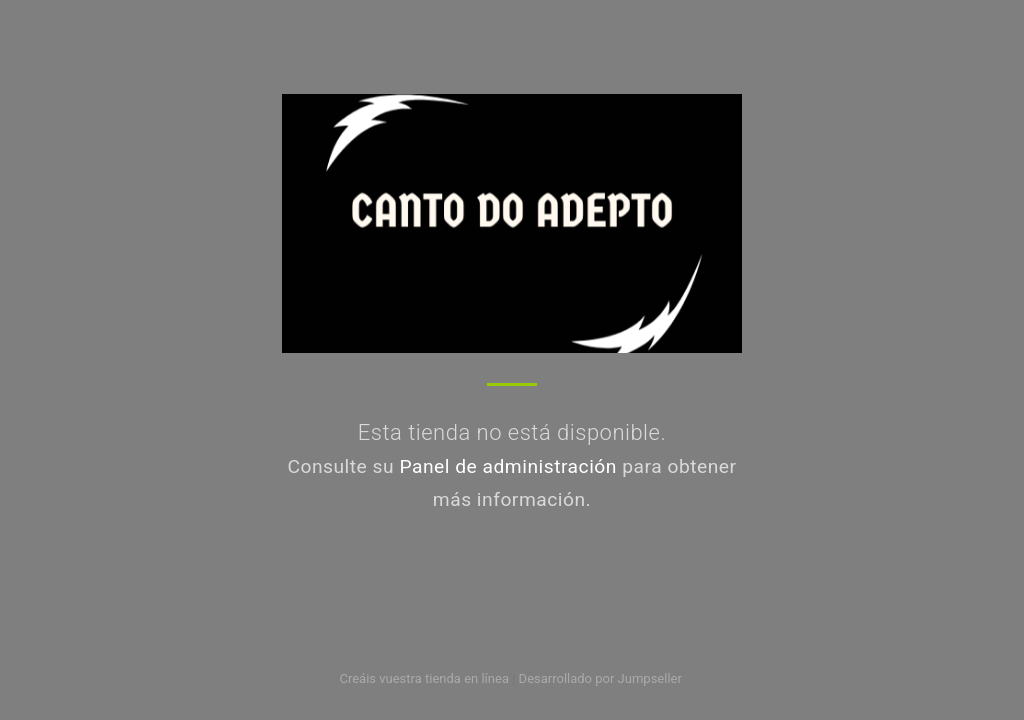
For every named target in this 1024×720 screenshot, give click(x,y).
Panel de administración (508, 466)
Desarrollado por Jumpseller (600, 678)
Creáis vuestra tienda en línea (424, 678)
